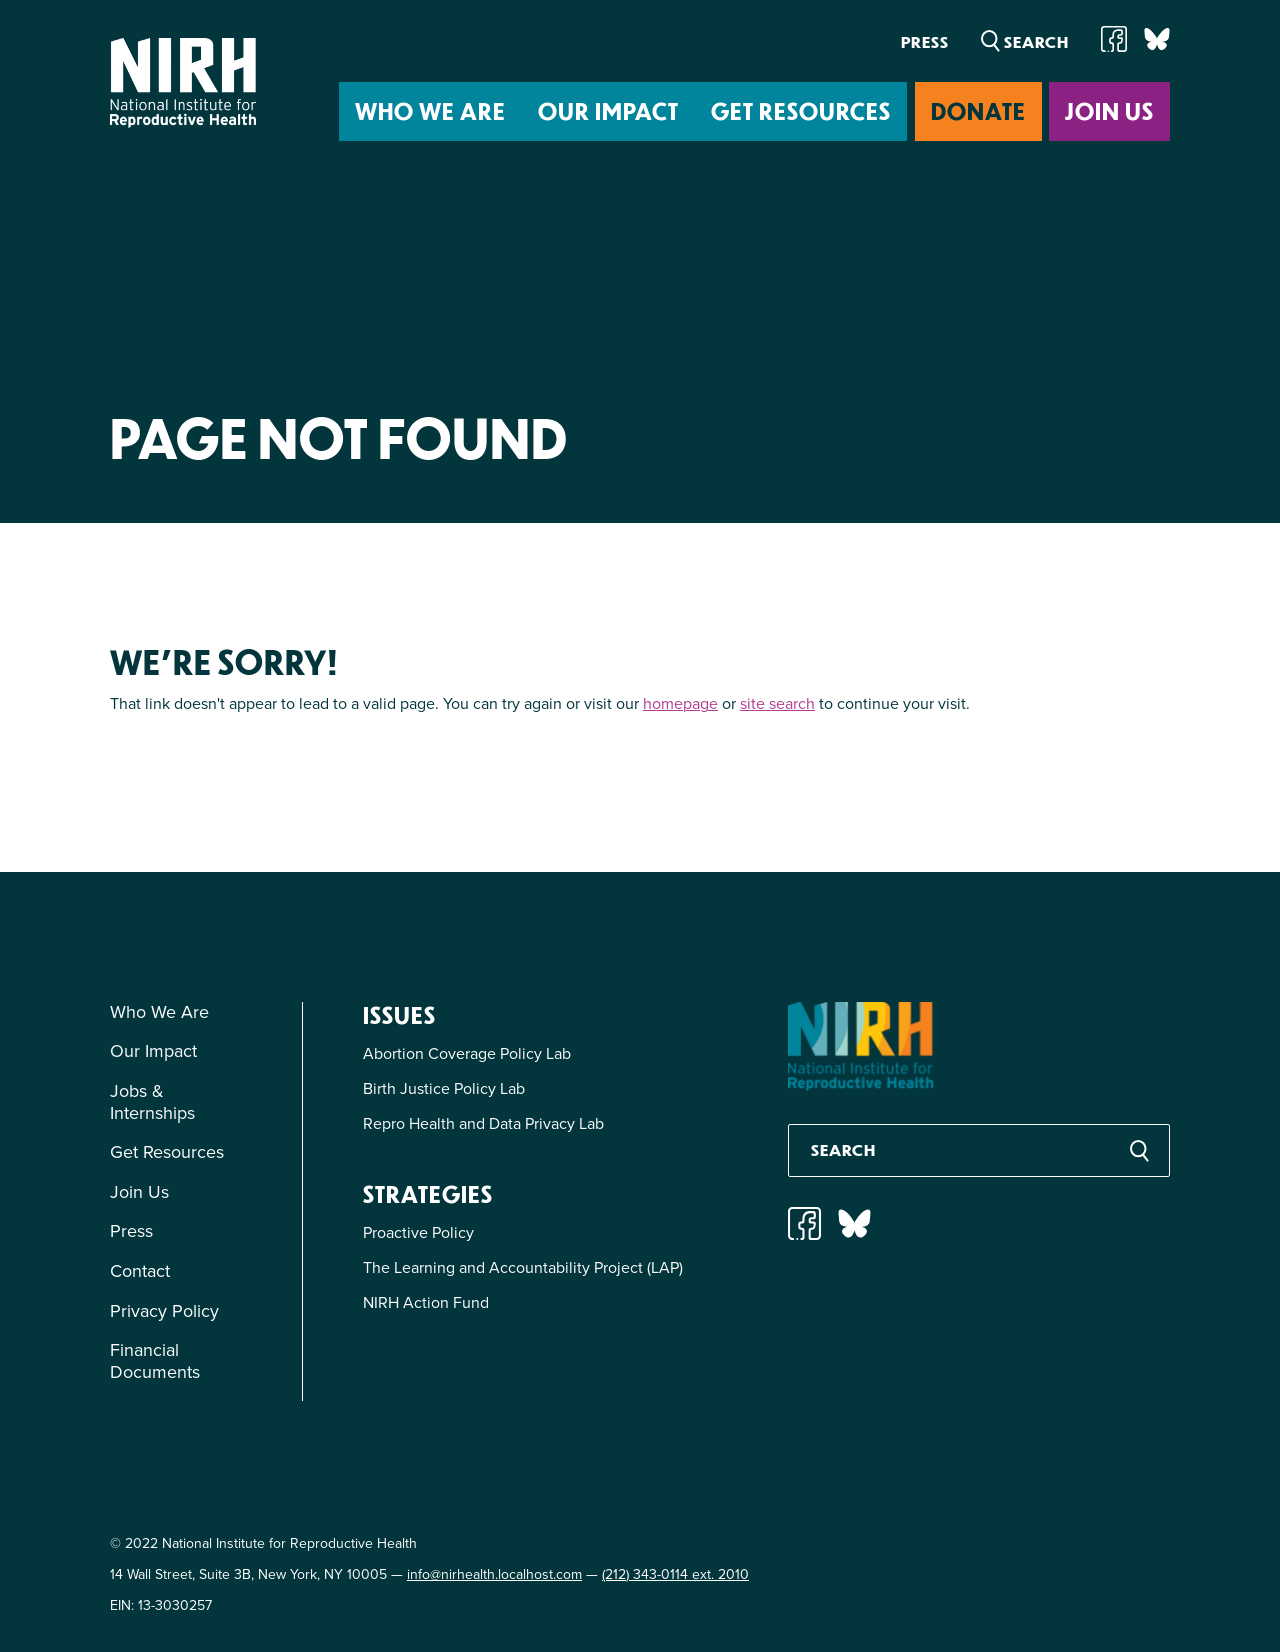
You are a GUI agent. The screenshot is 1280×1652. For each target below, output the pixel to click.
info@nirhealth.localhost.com (494, 1574)
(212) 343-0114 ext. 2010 (675, 1574)
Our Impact (608, 110)
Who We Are (430, 110)
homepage (680, 703)
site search (777, 703)
